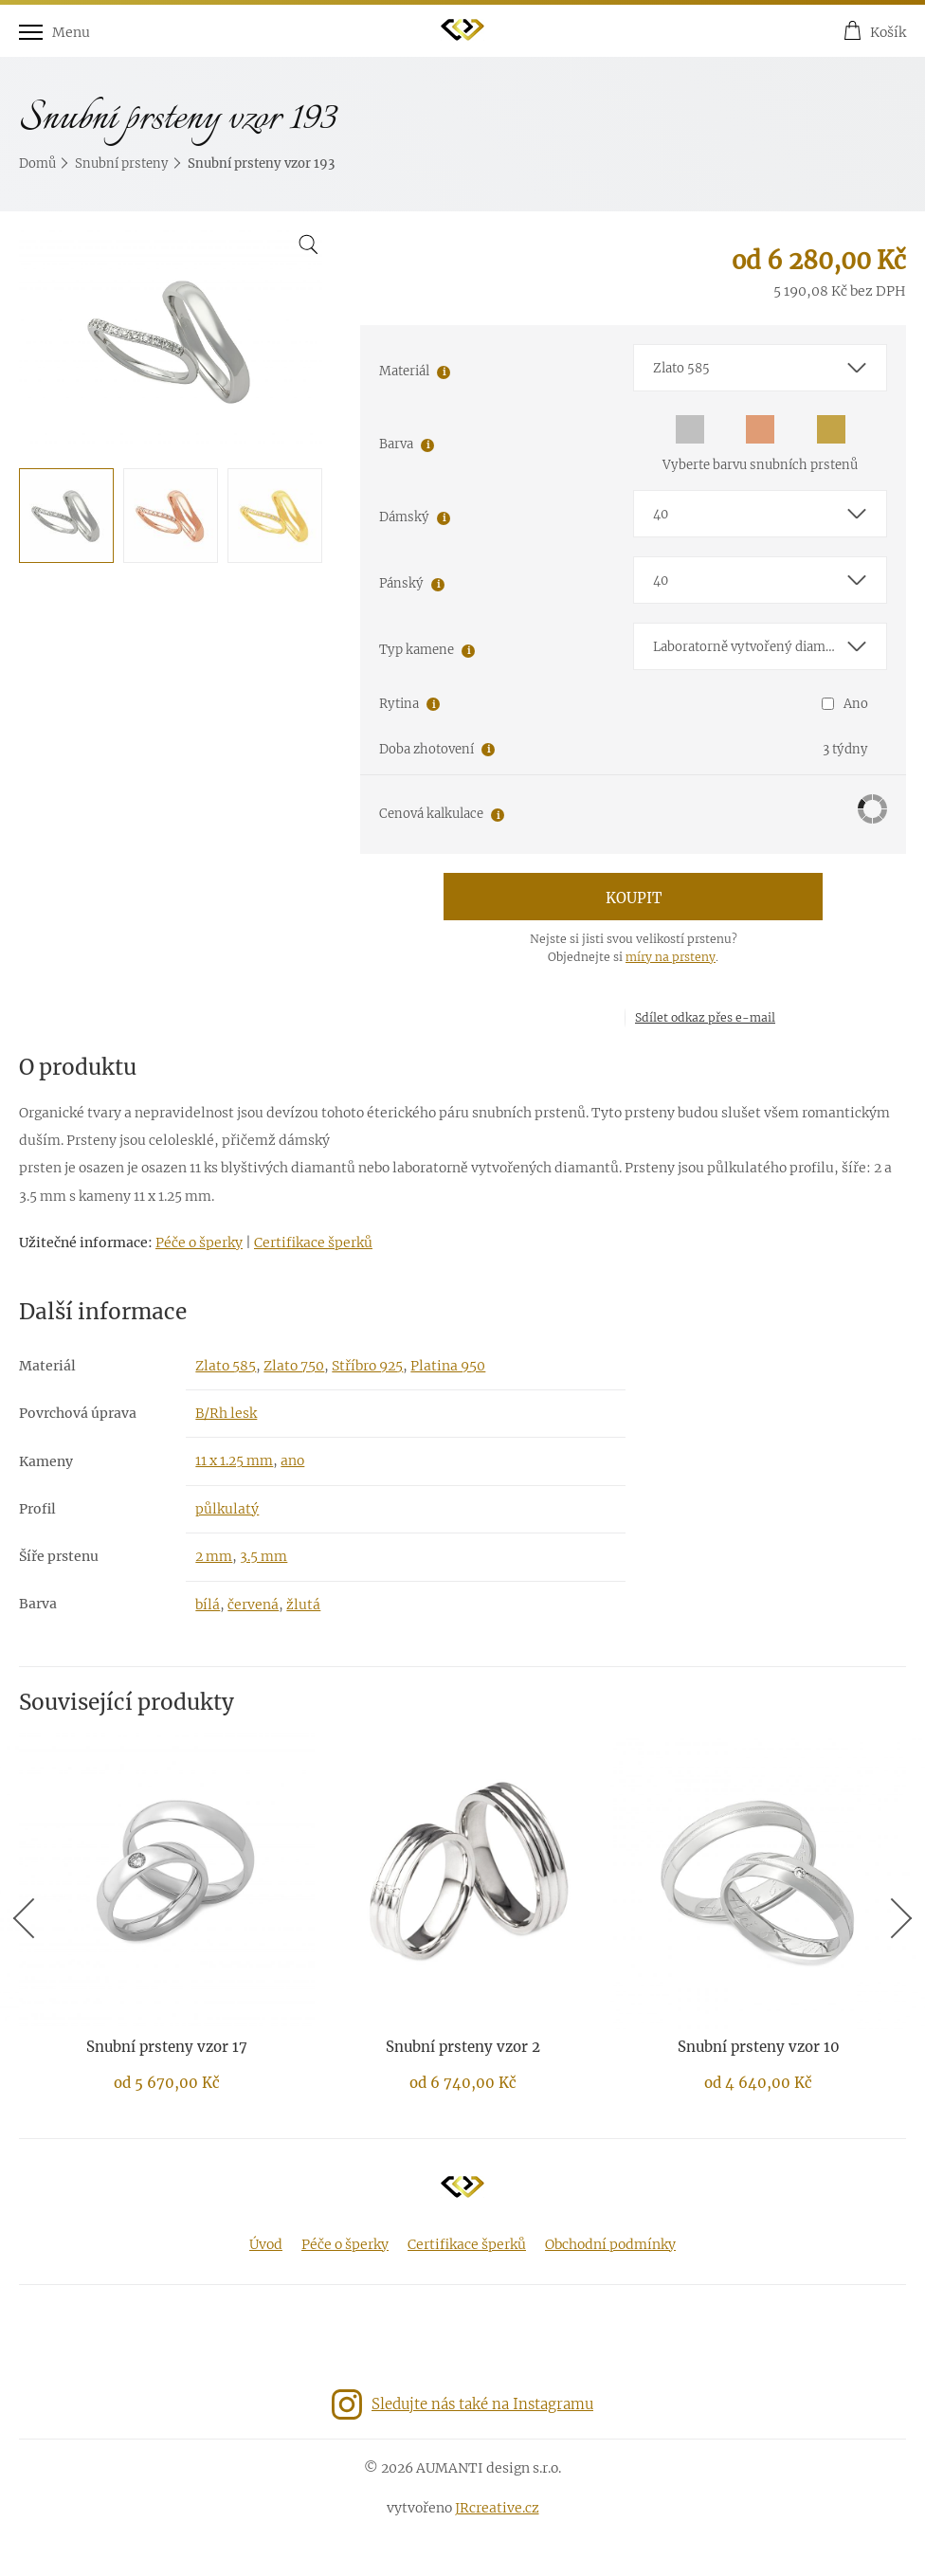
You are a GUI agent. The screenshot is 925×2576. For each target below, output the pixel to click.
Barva (396, 444)
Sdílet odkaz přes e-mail (705, 1017)
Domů (37, 163)
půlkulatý (227, 1508)
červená (253, 1604)
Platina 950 (447, 1365)
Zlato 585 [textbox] (681, 368)
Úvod (265, 2244)
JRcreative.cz (497, 2507)
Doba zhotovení (426, 749)
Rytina (399, 704)
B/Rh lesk (226, 1413)
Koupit (634, 898)
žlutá (303, 1604)
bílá (207, 1604)
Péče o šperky (199, 1242)
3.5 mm (263, 1556)
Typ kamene (416, 650)
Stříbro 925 (367, 1365)
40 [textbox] (660, 514)
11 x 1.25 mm (234, 1460)
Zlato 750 (293, 1365)
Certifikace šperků (313, 1242)
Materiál (404, 371)
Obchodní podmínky (610, 2244)
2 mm (213, 1556)
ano (292, 1460)
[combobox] (760, 367)
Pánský (401, 583)
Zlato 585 (225, 1365)
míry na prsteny (671, 957)
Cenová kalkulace (431, 814)
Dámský (404, 517)
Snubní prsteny (122, 163)
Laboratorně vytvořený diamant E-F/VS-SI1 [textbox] (769, 647)
